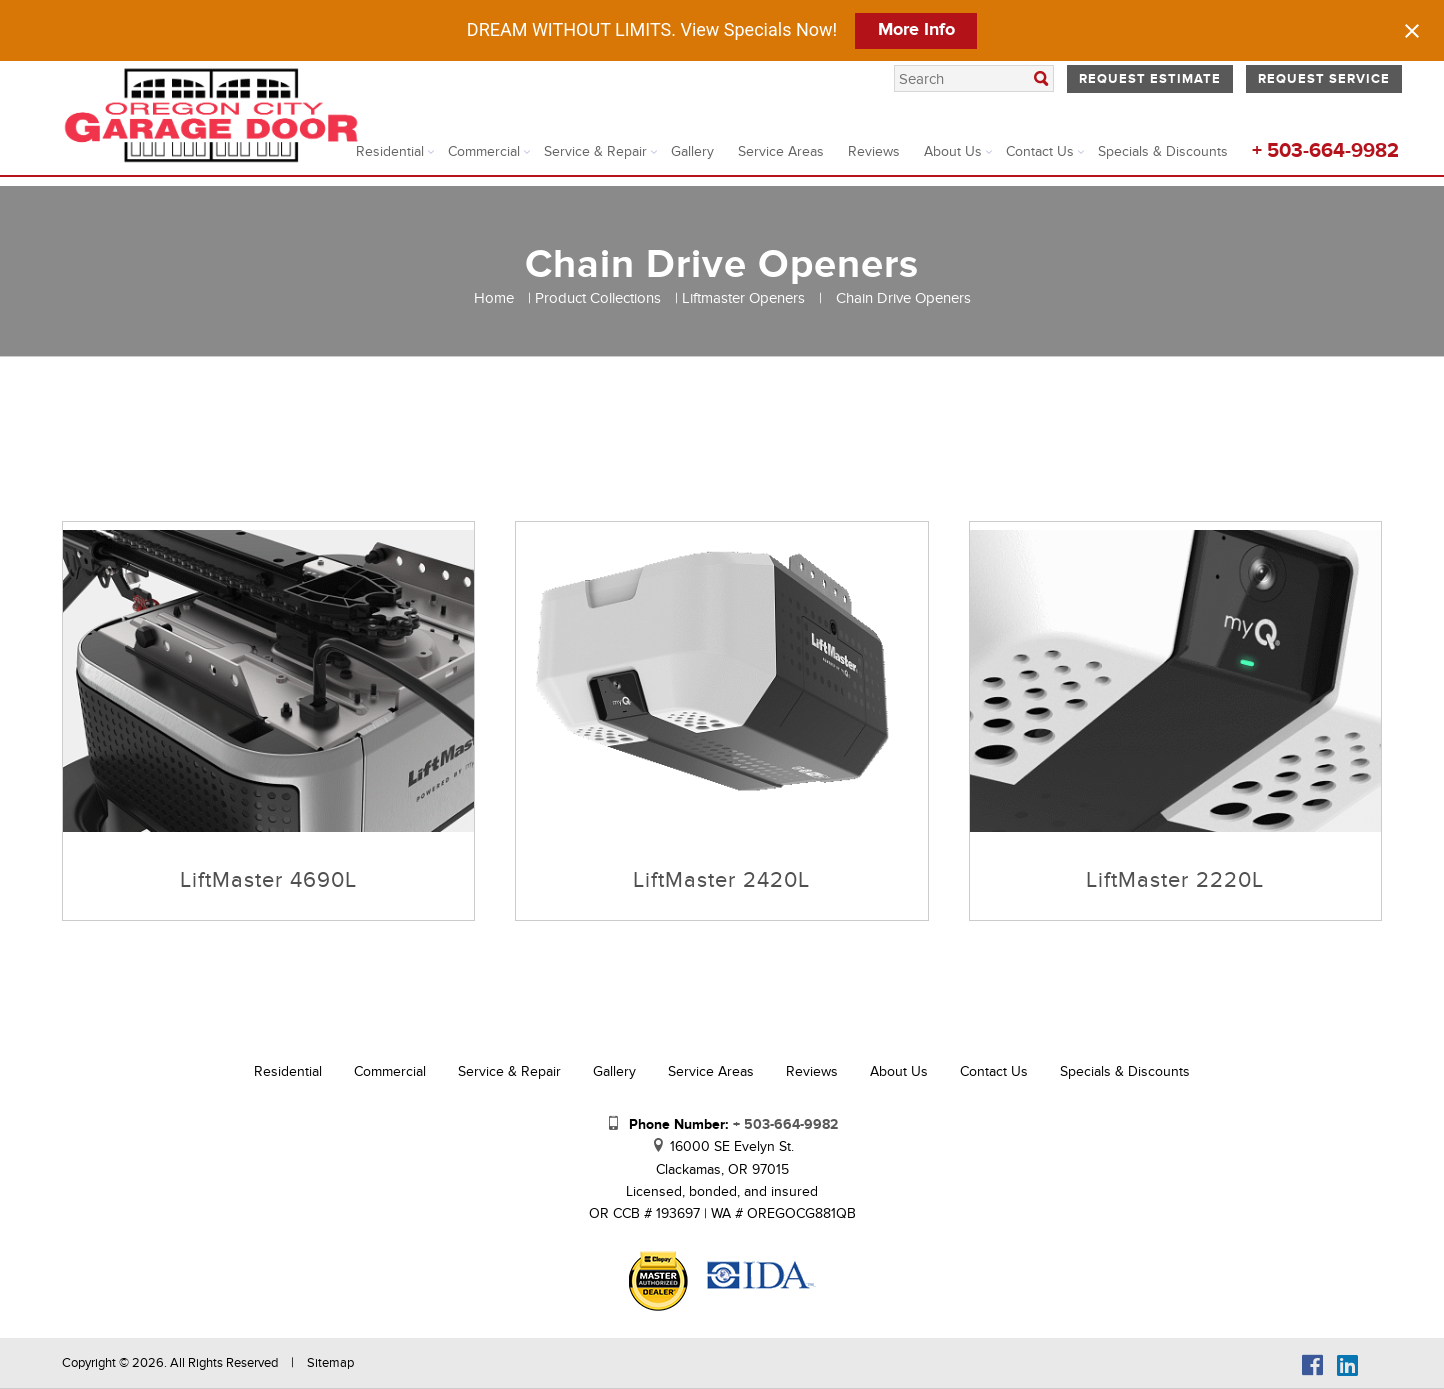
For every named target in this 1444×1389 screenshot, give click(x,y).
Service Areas (781, 151)
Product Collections (598, 298)
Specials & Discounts (1163, 151)
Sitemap (330, 1363)
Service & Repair (595, 151)
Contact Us (1040, 151)
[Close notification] (1412, 31)
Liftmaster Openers (743, 298)
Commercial (484, 151)
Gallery (692, 151)
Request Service (1324, 79)
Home (494, 298)
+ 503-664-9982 (1325, 151)
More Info (916, 30)
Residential (390, 151)
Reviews (874, 151)
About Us (953, 151)
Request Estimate (1150, 79)
